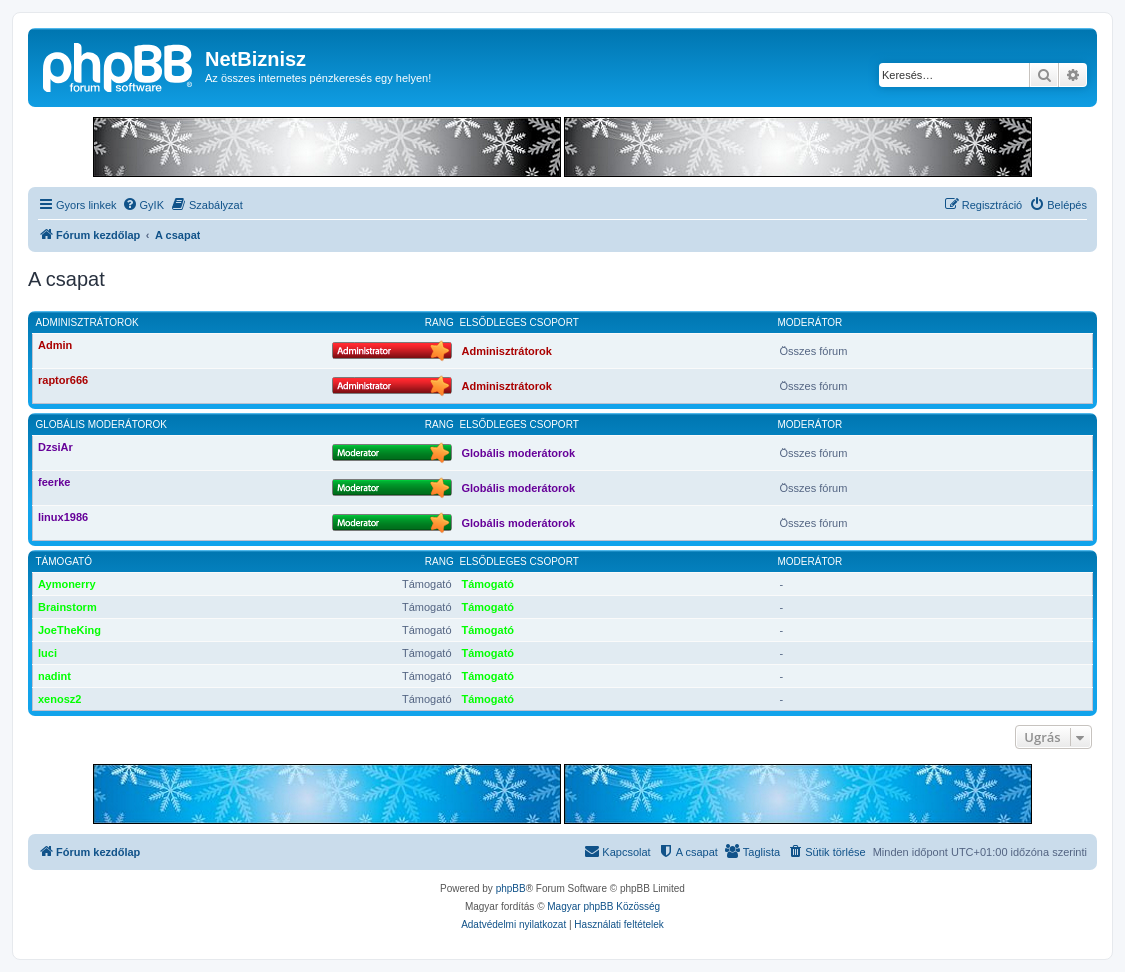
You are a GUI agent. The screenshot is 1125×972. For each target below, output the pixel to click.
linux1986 (63, 517)
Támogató (64, 561)
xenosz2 (59, 699)
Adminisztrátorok (87, 322)
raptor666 (63, 380)
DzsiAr (55, 447)
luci (47, 653)
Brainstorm (67, 607)
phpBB (511, 888)
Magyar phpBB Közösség (603, 906)
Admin (55, 345)
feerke (54, 482)
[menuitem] (143, 205)
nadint (54, 676)
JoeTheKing (69, 630)
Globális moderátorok (102, 424)
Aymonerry (67, 584)
